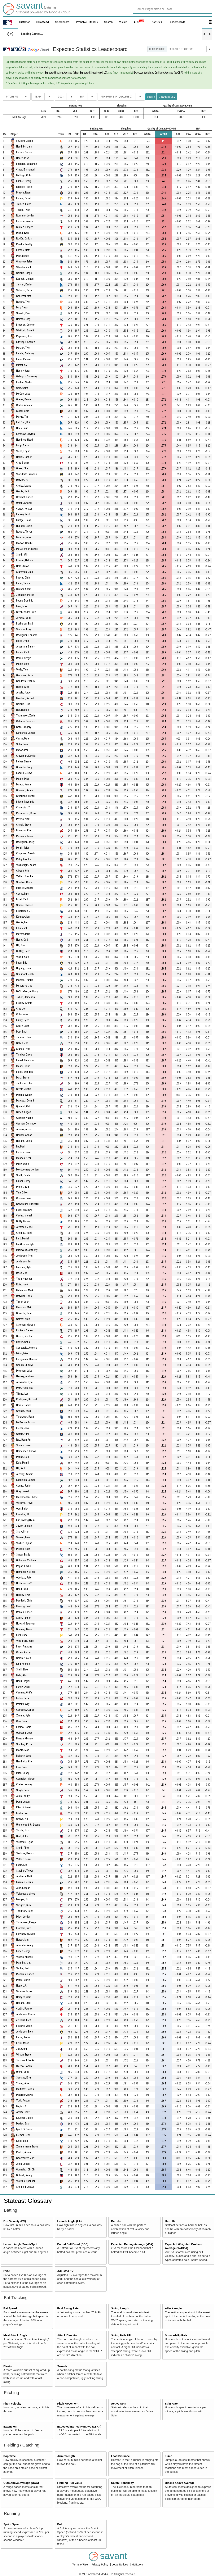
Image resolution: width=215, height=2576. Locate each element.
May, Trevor (22, 307)
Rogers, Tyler (23, 301)
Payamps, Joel (24, 336)
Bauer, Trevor (23, 583)
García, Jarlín (23, 491)
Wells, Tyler (22, 669)
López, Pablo (23, 652)
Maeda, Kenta (23, 784)
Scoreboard (62, 22)
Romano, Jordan (25, 215)
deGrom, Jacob (24, 140)
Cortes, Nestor (24, 508)
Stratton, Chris (24, 882)
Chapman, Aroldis (26, 853)
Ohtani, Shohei (24, 502)
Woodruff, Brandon (26, 474)
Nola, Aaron (22, 566)
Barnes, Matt (23, 250)
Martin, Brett (22, 663)
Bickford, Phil (23, 422)
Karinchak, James (25, 732)
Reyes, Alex (22, 686)
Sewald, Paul (23, 313)
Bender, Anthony (25, 353)
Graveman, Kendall (26, 755)
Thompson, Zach (25, 715)
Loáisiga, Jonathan (26, 163)
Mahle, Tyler (22, 778)
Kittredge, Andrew (25, 341)
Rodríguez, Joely (25, 841)
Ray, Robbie (22, 709)
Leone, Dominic (24, 600)
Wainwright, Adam (26, 864)
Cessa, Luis (22, 893)
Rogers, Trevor (24, 531)
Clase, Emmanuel (25, 169)
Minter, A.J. (22, 364)
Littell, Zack (22, 899)
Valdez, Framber (25, 876)
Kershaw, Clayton (25, 433)
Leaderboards (177, 22)
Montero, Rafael (25, 698)
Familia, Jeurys (24, 773)
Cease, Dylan (23, 738)
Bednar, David (23, 198)
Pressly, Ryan (23, 192)
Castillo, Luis (23, 704)
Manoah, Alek (23, 537)
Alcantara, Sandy (25, 646)
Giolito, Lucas (23, 485)
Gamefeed (42, 22)
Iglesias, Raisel (24, 186)
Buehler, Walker (24, 382)
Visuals (123, 22)
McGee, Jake (23, 393)
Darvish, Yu (22, 479)
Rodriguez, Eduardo (26, 635)
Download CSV (167, 96)
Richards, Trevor (25, 836)
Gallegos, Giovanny (26, 376)
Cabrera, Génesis (25, 721)
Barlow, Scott (23, 514)
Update (151, 96)
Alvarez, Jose (23, 617)
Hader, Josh (22, 158)
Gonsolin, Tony (24, 767)
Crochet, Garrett (24, 497)
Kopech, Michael (25, 278)
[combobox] (172, 9)
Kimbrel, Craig (23, 181)
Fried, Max (21, 606)
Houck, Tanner (24, 456)
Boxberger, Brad (24, 623)
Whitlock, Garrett (25, 330)
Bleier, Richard (23, 359)
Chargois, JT (23, 807)
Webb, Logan (23, 451)
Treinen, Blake (23, 204)
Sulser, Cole (22, 410)
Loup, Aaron (22, 445)
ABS (139, 22)
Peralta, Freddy (24, 244)
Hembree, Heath (24, 439)
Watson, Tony (23, 629)
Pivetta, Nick (22, 818)
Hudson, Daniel (24, 525)
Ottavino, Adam (24, 790)
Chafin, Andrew (24, 405)
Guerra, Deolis (23, 399)
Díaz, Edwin (22, 232)
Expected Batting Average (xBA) (62, 72)
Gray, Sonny (22, 462)
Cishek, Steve (23, 824)
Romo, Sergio (23, 658)
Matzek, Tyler (23, 347)
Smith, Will (22, 554)
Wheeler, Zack (23, 267)
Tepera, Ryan (23, 209)
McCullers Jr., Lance (27, 548)
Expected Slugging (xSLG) (93, 72)
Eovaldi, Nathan (24, 560)
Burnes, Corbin (24, 152)
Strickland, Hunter (25, 795)
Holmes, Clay (23, 318)
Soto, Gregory (23, 727)
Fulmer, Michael (24, 887)
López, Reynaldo (25, 801)
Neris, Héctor (23, 370)
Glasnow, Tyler (24, 261)
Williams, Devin (24, 290)
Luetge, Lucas (23, 520)
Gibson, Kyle (22, 870)
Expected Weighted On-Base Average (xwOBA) (158, 72)
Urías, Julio (22, 428)
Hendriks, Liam (24, 146)
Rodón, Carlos (24, 238)
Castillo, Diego (24, 273)
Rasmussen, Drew (26, 813)
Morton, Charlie (24, 543)
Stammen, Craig (24, 571)
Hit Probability (43, 67)
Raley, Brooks (23, 859)
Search (108, 22)
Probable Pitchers (87, 22)
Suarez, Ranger (24, 227)
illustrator (24, 22)
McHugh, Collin (24, 175)
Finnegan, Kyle (24, 830)
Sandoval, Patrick (25, 681)
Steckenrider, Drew (26, 612)
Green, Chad (22, 468)
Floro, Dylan (22, 640)
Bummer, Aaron (24, 221)
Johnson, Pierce (25, 594)
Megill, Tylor (22, 847)
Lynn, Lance (22, 255)
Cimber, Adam (23, 589)
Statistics (156, 22)
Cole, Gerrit (22, 387)
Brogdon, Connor (25, 324)
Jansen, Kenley (24, 284)
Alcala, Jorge (23, 692)
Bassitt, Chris (23, 577)
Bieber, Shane (23, 761)
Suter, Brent (22, 744)
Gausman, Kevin (24, 675)
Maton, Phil (22, 750)
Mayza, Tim (22, 416)
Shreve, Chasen (24, 905)
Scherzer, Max (23, 296)
